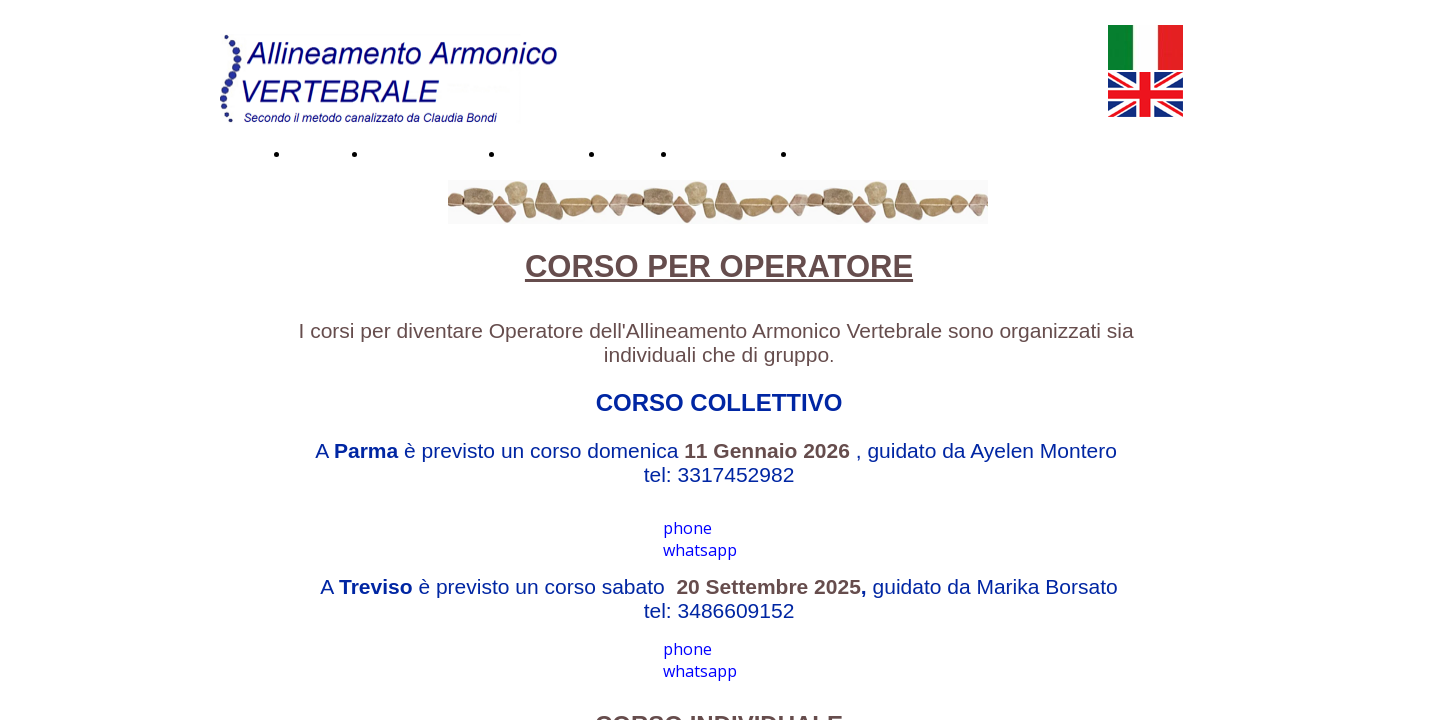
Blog (813, 153)
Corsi (623, 153)
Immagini (537, 153)
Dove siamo (719, 153)
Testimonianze (419, 153)
